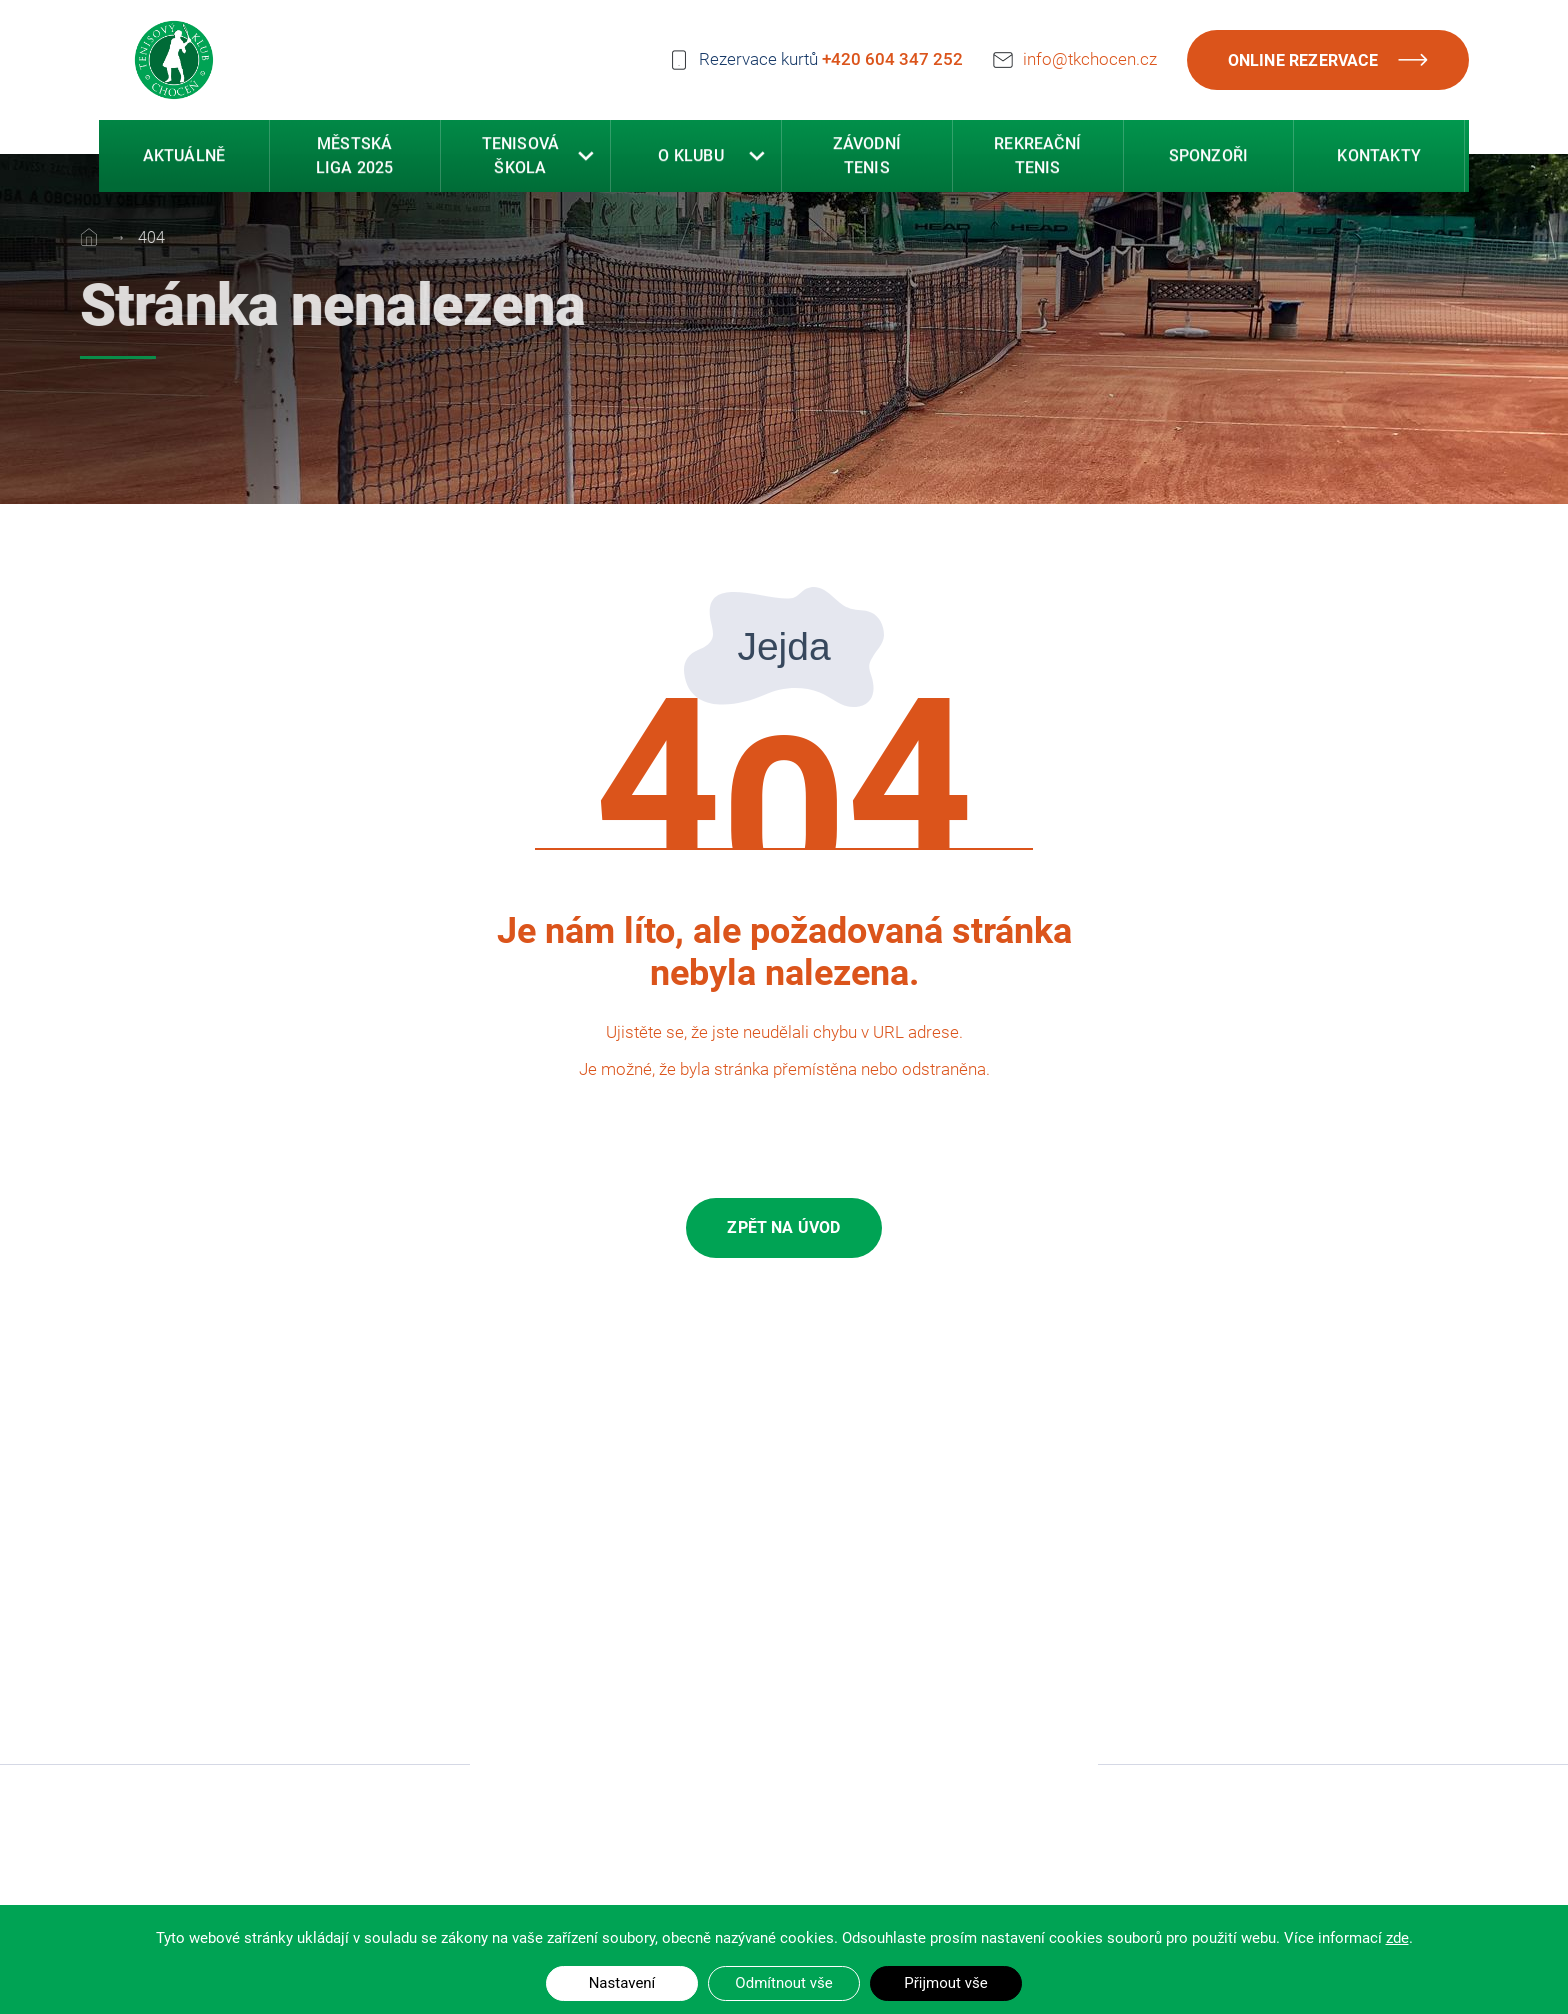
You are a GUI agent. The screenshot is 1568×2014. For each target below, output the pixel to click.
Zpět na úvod (783, 1227)
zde (1397, 1938)
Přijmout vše (945, 1983)
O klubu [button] (690, 158)
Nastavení (622, 1983)
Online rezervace (1329, 60)
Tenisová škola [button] (521, 158)
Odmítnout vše (783, 1983)
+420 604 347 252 (892, 58)
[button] (586, 159)
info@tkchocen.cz (1090, 56)
